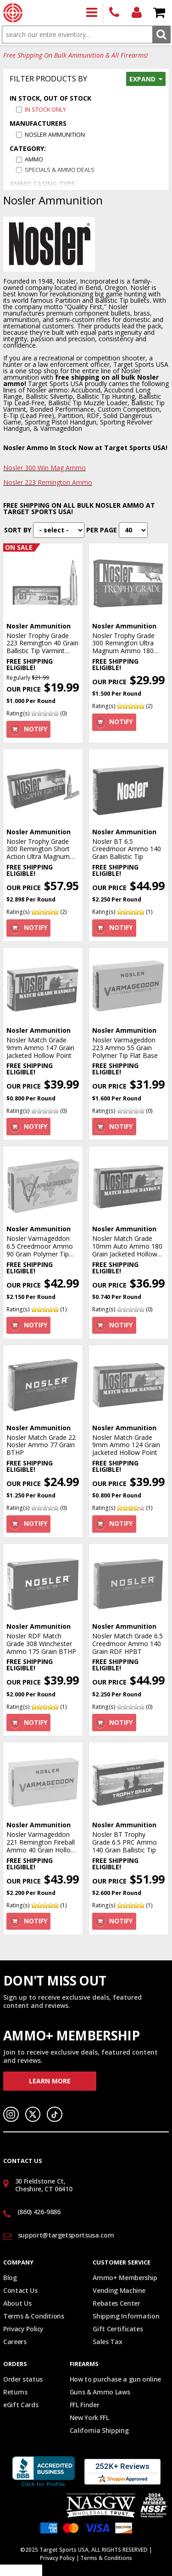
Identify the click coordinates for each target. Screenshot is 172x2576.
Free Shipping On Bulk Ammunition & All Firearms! (75, 55)
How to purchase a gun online (115, 2379)
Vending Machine (119, 2290)
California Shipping (99, 2430)
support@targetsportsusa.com (66, 2235)
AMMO (34, 159)
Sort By (17, 530)
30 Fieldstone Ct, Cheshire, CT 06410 (43, 2185)
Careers (15, 2341)
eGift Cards (20, 2404)
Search (161, 34)
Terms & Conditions (33, 2316)
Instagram (11, 2114)
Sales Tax (107, 2341)
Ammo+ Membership (125, 2277)
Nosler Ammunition (55, 135)
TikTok (54, 2114)
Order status (23, 2379)
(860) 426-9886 (114, 13)
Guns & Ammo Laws (100, 2392)
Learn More (50, 2081)
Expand (142, 79)
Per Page (101, 530)
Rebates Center (116, 2303)
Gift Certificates (118, 2328)
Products (92, 13)
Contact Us (20, 2290)
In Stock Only (45, 109)
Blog (10, 2277)
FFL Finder (85, 2404)
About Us (17, 2303)
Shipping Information (126, 2316)
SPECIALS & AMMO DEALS (59, 170)
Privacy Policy (23, 2328)
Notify (35, 728)
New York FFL (89, 2417)
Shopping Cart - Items (159, 13)
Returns (15, 2392)
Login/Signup (137, 13)
